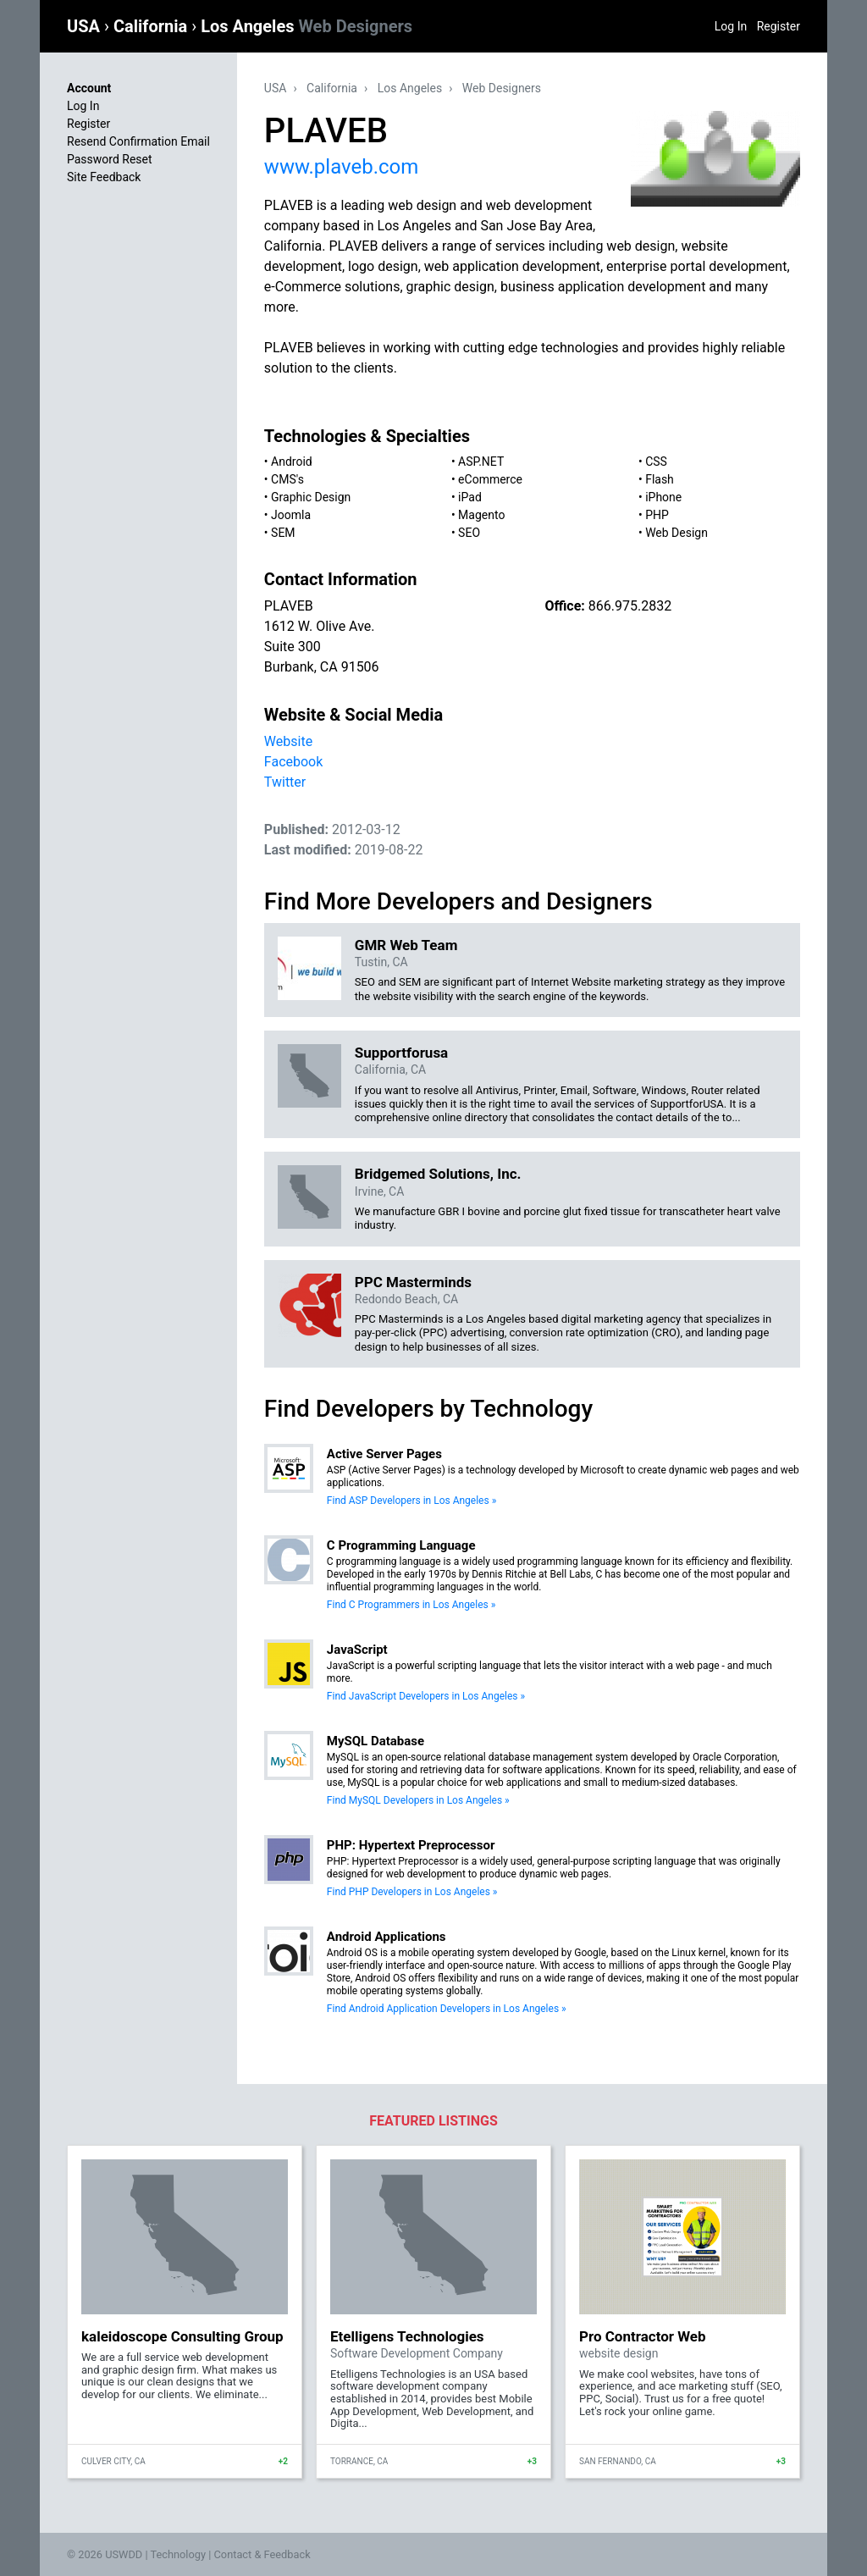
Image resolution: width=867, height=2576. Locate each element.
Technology (178, 2554)
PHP (657, 515)
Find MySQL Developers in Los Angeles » (418, 1800)
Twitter (285, 782)
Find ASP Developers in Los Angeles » (411, 1500)
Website (288, 741)
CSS (656, 461)
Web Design (676, 532)
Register (778, 26)
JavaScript (357, 1649)
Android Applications (386, 1936)
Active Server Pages (384, 1454)
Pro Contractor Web (642, 2336)
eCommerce (490, 479)
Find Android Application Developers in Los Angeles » (446, 2009)
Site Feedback (104, 177)
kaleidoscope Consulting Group (182, 2336)
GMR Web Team (406, 945)
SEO (469, 532)
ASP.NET (481, 461)
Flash (659, 479)
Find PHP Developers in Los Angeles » (412, 1892)
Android (291, 461)
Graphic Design (311, 497)
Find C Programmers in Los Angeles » (411, 1605)
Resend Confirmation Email (138, 141)
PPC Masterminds (413, 1282)
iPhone (663, 497)
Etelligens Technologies (407, 2336)
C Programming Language (401, 1545)
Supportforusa (401, 1052)
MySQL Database (375, 1741)
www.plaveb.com (341, 167)
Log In (731, 26)
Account (89, 88)
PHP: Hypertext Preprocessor (411, 1845)
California (152, 26)
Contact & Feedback (262, 2554)
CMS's (287, 479)
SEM (283, 532)
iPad (470, 497)
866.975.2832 (629, 606)
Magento (481, 515)
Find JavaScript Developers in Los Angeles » (426, 1696)
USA (85, 26)
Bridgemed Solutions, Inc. (438, 1173)
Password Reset (109, 159)
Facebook (293, 762)
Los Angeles (306, 26)
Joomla (291, 515)
